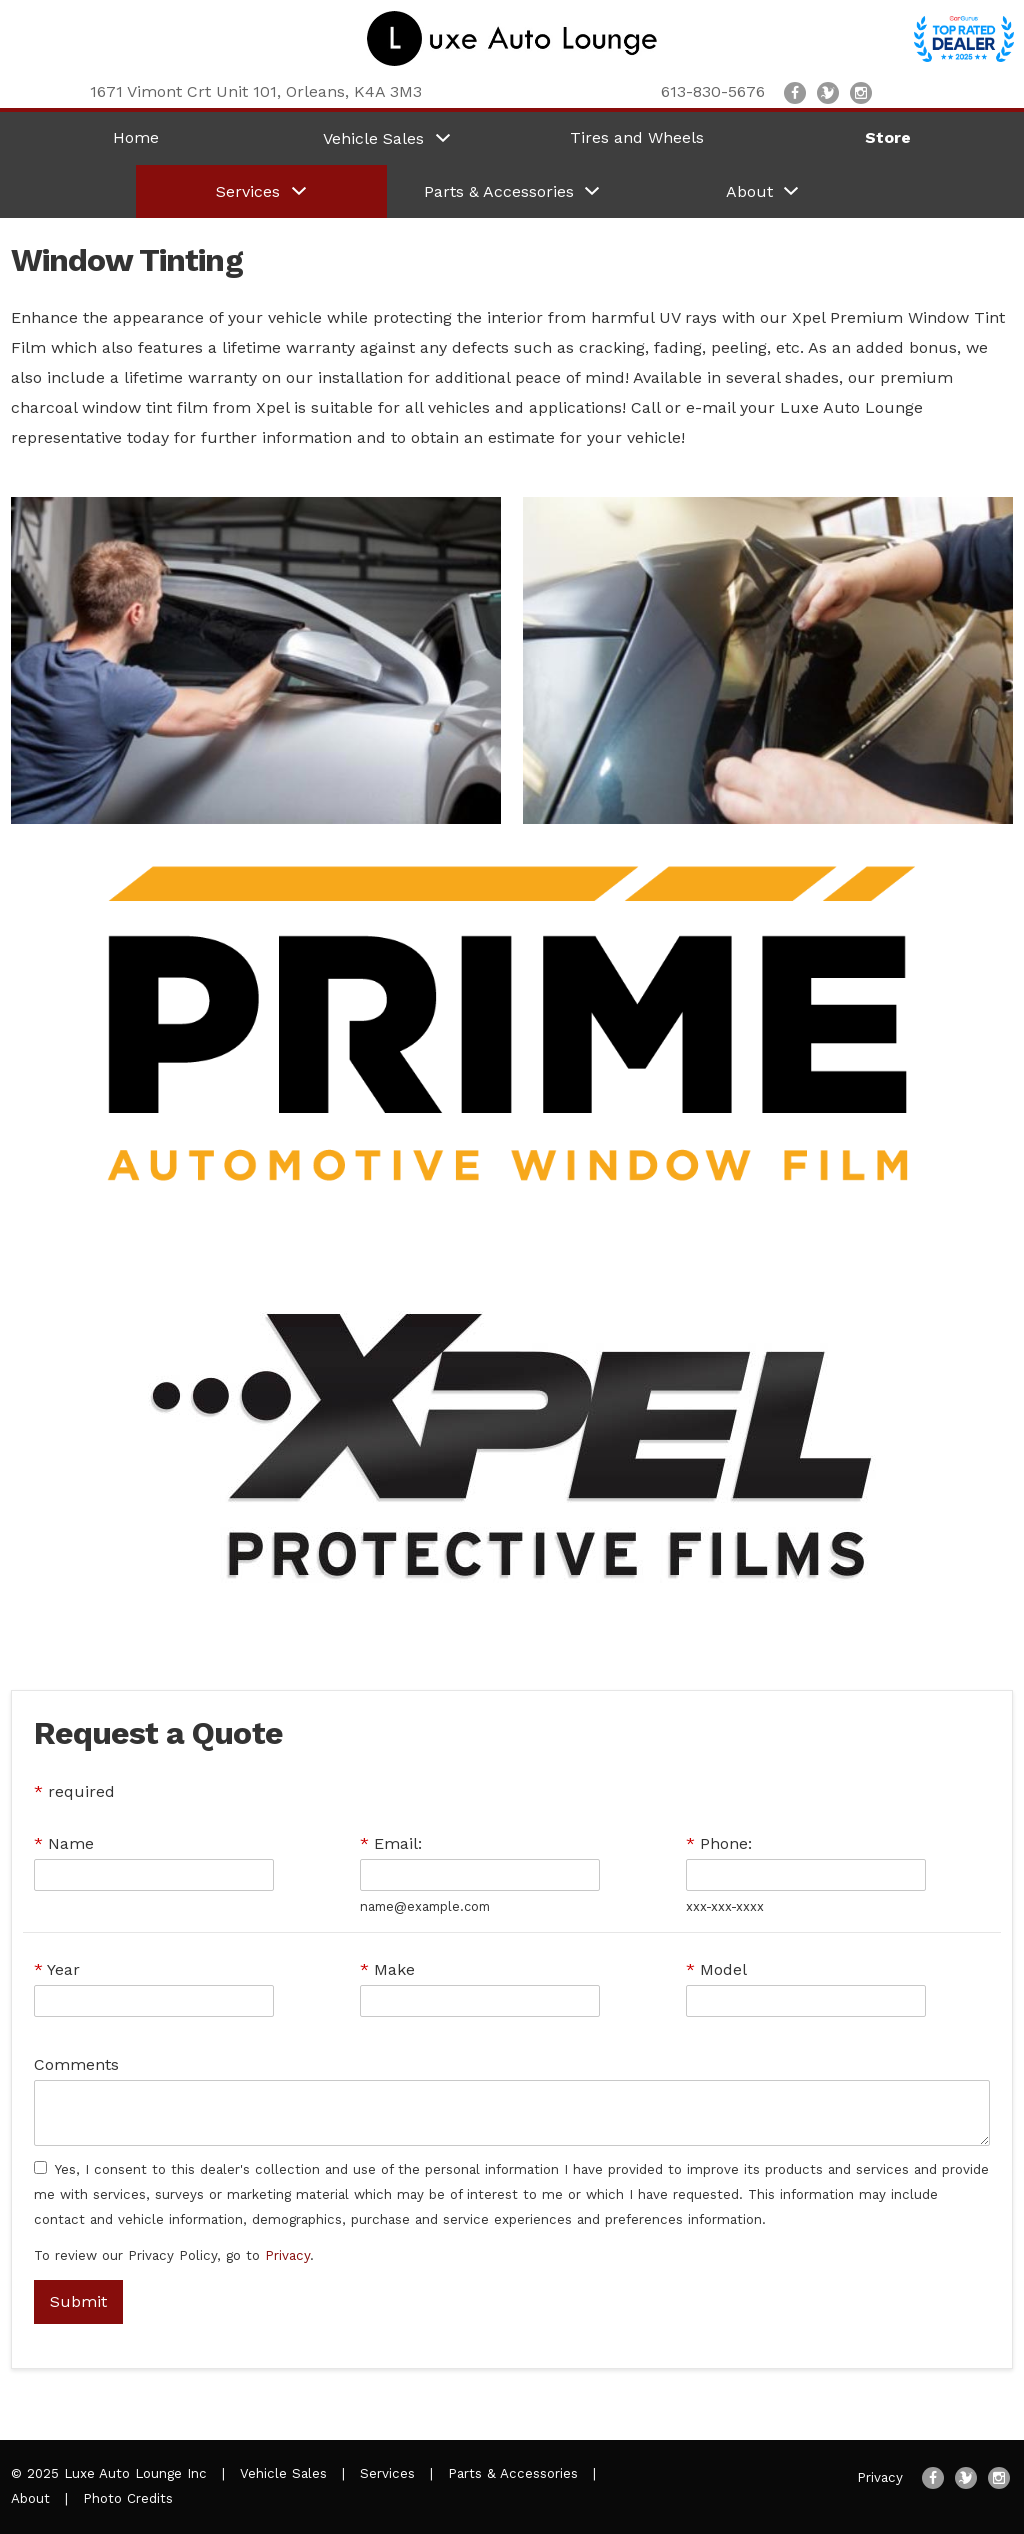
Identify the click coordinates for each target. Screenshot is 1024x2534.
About (30, 2498)
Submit (78, 2301)
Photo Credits (128, 2498)
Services (387, 2473)
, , (256, 91)
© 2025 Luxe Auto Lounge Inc (109, 2473)
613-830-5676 (713, 91)
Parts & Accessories (513, 2473)
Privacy (287, 2255)
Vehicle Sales (283, 2473)
